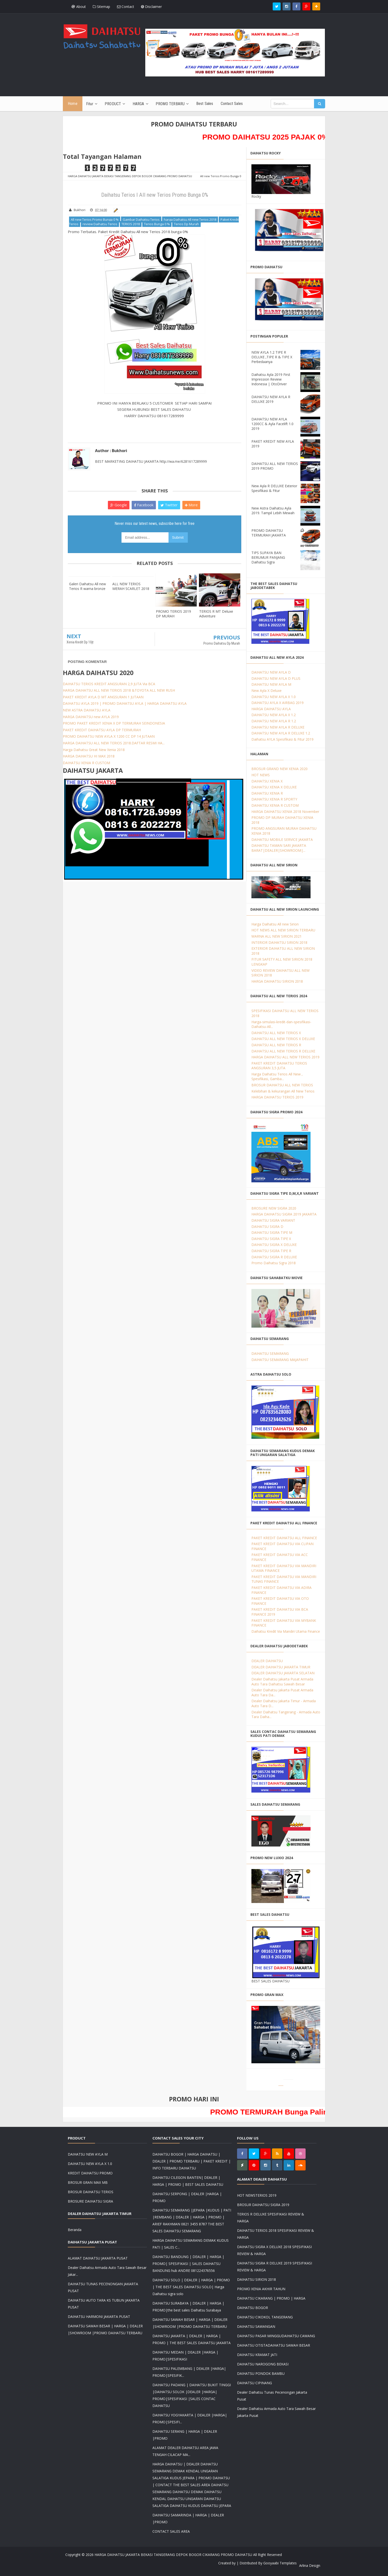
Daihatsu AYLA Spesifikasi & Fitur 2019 (282, 739)
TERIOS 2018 (130, 224)
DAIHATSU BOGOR (252, 2307)
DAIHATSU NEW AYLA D (271, 672)
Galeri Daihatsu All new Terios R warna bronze (87, 586)
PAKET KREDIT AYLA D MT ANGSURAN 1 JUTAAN (103, 697)
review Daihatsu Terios (100, 224)
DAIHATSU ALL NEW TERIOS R (276, 1045)
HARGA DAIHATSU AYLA (271, 708)
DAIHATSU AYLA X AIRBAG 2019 (277, 702)
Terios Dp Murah (186, 224)
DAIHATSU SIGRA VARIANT (273, 1220)
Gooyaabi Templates (280, 2563)
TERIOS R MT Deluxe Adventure (216, 613)
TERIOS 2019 (265, 2195)
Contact (125, 6)
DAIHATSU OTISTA (252, 2345)
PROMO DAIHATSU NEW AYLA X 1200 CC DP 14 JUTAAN (109, 736)
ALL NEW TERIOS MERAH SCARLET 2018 (130, 586)
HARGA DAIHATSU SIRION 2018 (277, 981)
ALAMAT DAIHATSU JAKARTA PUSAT (98, 2258)
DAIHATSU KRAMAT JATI (257, 2354)
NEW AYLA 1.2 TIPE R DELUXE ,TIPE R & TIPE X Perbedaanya (271, 357)
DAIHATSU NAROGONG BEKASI (263, 2364)
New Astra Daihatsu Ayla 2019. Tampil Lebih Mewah (272, 510)
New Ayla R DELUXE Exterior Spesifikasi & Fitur (274, 488)
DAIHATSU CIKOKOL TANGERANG (265, 2317)
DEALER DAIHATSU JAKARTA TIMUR (280, 1667)
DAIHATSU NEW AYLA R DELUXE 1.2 (280, 733)
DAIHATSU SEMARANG (270, 1353)
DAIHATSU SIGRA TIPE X (271, 1238)
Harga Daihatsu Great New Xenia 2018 (94, 749)
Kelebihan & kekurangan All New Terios (283, 1091)
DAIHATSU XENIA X (267, 781)
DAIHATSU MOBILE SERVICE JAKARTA (282, 839)
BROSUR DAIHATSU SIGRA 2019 (263, 2204)
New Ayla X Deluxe (266, 690)
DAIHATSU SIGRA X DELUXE (274, 1244)
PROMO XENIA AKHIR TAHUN (261, 2288)
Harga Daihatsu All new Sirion (275, 924)
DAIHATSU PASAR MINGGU (259, 2335)
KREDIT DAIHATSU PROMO (90, 2173)
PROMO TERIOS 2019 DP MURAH (173, 613)
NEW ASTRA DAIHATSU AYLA (86, 710)
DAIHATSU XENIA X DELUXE (274, 787)
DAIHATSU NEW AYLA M (271, 684)
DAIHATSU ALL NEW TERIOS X (276, 1032)
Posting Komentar (87, 661)
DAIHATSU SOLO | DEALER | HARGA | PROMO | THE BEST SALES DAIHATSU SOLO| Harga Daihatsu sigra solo (191, 2287)
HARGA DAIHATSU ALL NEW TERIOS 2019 (285, 1057)
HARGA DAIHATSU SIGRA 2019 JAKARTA (283, 1214)
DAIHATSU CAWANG (298, 2335)
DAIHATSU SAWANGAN (256, 2326)
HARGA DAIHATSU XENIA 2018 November (285, 811)
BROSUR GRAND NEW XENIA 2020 (279, 768)
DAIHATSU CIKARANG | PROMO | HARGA (271, 2298)
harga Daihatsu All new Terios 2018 (190, 219)
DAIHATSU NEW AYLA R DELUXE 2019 (270, 399)
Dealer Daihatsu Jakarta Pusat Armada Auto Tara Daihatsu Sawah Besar (282, 1681)
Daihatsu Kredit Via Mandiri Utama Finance (285, 1631)
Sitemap (101, 6)
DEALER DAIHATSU (267, 1660)
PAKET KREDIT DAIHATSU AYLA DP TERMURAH (102, 730)
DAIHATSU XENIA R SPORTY (274, 799)
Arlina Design (309, 2565)
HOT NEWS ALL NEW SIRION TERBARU (283, 930)
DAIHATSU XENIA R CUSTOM (86, 762)
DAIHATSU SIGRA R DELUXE (274, 1257)
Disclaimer (151, 6)
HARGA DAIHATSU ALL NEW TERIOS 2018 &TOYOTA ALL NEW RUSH (119, 690)
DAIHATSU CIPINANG (254, 2383)
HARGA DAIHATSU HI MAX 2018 (89, 756)
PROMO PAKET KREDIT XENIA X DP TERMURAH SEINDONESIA (114, 723)
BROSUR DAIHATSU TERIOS (90, 2191)
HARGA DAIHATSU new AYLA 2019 (91, 716)
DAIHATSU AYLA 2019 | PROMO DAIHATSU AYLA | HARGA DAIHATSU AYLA (125, 703)
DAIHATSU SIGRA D (267, 1226)
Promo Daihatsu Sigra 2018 (273, 1263)
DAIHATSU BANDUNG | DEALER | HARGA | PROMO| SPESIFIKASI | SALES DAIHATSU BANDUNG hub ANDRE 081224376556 (188, 2263)
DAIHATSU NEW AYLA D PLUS (275, 678)
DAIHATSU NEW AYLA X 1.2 (273, 714)
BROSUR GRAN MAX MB (88, 2182)
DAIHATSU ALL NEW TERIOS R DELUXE (283, 1051)
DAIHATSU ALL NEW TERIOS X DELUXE (283, 1038)
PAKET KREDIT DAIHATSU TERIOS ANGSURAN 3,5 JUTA (279, 1065)
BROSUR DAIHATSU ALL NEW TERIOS (282, 1085)
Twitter (169, 504)
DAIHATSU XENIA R (267, 793)
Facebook (143, 504)
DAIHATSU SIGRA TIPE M (271, 1232)
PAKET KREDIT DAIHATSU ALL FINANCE (284, 1537)
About (78, 6)
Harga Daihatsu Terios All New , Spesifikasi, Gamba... (277, 1076)
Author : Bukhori (111, 450)
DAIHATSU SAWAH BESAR (289, 2345)
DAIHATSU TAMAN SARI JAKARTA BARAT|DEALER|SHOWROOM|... (278, 848)
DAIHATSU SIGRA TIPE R (271, 1250)
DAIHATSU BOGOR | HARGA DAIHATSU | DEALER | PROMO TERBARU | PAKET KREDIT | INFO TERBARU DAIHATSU (191, 2161)
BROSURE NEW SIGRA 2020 (273, 1208)
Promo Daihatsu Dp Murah (221, 643)
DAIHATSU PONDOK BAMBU (261, 2373)
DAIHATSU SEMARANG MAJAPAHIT (280, 1359)
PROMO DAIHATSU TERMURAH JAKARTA (268, 532)
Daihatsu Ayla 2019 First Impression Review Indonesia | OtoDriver (270, 379)
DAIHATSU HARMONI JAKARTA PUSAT (99, 2316)
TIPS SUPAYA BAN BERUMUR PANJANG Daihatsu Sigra (268, 557)
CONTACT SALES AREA (171, 2531)
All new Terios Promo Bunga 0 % (95, 219)
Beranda (74, 2229)
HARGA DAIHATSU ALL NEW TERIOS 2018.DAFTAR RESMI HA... (114, 743)
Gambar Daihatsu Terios (141, 219)
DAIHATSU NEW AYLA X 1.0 (273, 696)
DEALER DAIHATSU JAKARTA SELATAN (283, 1673)
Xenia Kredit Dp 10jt (80, 642)
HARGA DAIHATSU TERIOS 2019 (277, 1097)
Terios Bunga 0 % (157, 224)
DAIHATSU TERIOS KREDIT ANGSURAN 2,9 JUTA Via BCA (109, 683)
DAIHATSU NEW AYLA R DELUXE (277, 727)
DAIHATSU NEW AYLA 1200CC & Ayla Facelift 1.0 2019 (272, 424)
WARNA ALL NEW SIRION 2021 (276, 936)
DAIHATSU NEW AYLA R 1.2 (273, 721)
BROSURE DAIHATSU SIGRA (90, 2201)
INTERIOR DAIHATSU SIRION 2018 (279, 942)
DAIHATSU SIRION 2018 (256, 2279)
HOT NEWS (260, 775)
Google (118, 504)
